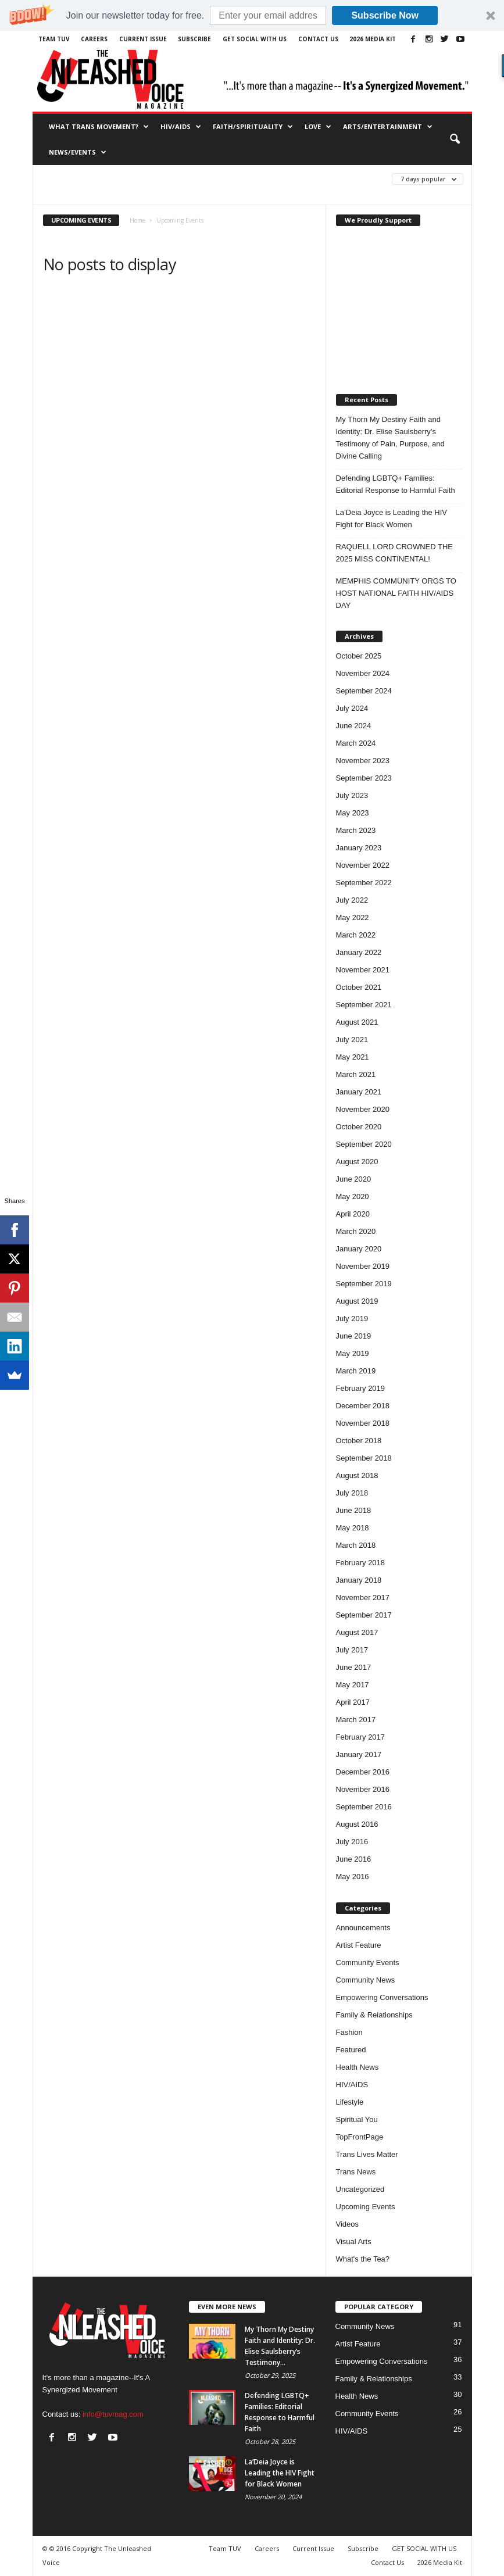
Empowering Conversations (382, 1997)
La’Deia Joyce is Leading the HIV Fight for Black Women (392, 518)
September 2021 (364, 1004)
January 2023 (359, 847)
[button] (252, 15)
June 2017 (353, 1667)
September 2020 (364, 1144)
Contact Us (318, 39)
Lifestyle (350, 2102)
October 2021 (359, 987)
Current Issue (143, 39)
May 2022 (352, 917)
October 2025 (359, 656)
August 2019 (357, 1301)
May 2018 (352, 1527)
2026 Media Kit (372, 39)
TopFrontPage (360, 2137)
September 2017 (364, 1615)
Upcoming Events (365, 2206)
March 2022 (356, 935)
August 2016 (357, 1824)
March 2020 (356, 1231)
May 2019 (352, 1353)
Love (318, 126)
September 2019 (364, 1283)
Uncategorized (360, 2189)
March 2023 (356, 830)
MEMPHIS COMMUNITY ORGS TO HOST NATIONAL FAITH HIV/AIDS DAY (396, 593)
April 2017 (353, 1702)
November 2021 (363, 969)
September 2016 (364, 1806)
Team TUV (54, 39)
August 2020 (357, 1161)
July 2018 (352, 1493)
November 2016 (363, 1789)
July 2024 (352, 708)
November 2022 (363, 865)
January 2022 (359, 952)
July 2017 (352, 1649)
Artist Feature (358, 1945)
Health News (357, 2067)
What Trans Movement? (99, 126)
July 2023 (352, 795)
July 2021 (352, 1039)
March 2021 (356, 1074)
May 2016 (352, 1876)
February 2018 (360, 1562)
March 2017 (356, 1719)
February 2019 (360, 1388)
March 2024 (356, 743)
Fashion (349, 2032)
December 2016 (363, 1772)
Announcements (363, 1927)
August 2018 (357, 1475)
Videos (347, 2224)
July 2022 (352, 900)
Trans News (356, 2171)
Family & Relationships (374, 2014)
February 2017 (360, 1737)
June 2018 (353, 1510)
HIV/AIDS (180, 126)
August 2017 (357, 1632)
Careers (94, 39)
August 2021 (357, 1022)
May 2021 (352, 1057)
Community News (365, 1980)
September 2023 (364, 778)
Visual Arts (353, 2241)
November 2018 (363, 1423)
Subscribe (194, 39)
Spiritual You (357, 2119)
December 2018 (363, 1405)
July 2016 (352, 1841)
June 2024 (353, 725)
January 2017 (359, 1754)
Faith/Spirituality (253, 126)
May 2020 (352, 1196)
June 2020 (353, 1179)
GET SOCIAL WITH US (255, 39)
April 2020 (353, 1214)
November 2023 (363, 760)
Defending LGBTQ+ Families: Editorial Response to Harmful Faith (395, 484)
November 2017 (363, 1597)
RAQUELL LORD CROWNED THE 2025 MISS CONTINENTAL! (394, 552)
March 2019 (356, 1370)
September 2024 (364, 690)
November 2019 (363, 1266)
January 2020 (359, 1248)
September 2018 (364, 1458)
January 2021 (359, 1091)
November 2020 (363, 1109)
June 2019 (353, 1336)
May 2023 (352, 812)
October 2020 (359, 1126)
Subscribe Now (385, 15)
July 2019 (352, 1318)
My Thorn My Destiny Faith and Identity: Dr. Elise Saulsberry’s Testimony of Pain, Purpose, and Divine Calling (390, 437)
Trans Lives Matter (367, 2154)
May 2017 (352, 1684)
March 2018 (356, 1545)
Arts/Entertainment (387, 126)
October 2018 (359, 1440)
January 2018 (359, 1580)
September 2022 (364, 882)
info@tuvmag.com (113, 2414)
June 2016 (353, 1859)
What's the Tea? (363, 2259)
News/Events (77, 152)
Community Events (367, 1962)
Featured (351, 2049)
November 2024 (363, 673)
